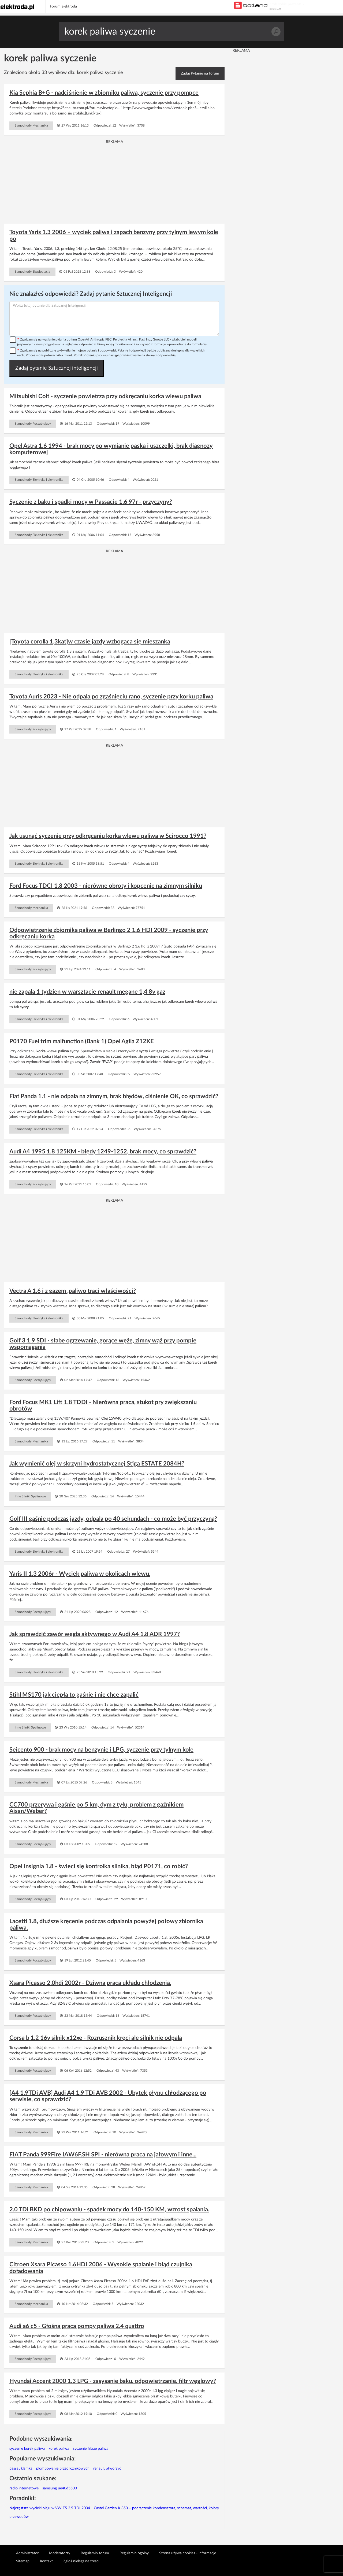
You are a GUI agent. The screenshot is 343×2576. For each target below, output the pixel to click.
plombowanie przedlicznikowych (63, 2468)
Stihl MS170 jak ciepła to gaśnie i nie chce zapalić (74, 1695)
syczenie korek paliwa (27, 2449)
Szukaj (276, 31)
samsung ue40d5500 (59, 2488)
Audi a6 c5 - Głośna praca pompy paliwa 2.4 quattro (76, 2326)
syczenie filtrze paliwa (90, 2449)
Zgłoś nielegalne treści (81, 2561)
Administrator (27, 2553)
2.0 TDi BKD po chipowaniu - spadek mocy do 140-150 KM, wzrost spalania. (109, 2209)
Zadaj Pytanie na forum (200, 73)
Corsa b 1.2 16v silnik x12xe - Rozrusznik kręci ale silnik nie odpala (95, 2038)
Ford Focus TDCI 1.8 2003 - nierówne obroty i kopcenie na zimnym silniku (105, 886)
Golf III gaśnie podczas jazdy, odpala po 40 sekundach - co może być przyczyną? (113, 1519)
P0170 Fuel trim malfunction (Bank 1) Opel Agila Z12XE (81, 1041)
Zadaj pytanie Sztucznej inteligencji (56, 368)
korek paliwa (59, 2449)
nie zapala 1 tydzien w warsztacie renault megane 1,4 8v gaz (87, 992)
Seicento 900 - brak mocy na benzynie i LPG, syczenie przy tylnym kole (101, 1750)
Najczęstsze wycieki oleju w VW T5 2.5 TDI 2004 (49, 2508)
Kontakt (46, 2561)
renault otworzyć (107, 2468)
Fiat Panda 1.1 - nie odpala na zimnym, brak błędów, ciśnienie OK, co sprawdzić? (113, 1096)
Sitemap (22, 2561)
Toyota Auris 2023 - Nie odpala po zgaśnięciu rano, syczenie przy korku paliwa (111, 696)
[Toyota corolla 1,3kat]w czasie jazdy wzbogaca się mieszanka (89, 642)
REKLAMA (275, 9)
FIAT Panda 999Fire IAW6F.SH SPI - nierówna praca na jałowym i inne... (102, 2154)
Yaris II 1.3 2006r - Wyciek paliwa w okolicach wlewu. (79, 1574)
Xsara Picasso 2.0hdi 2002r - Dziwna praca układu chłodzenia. (90, 1983)
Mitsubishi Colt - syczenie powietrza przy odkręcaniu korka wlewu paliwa (105, 396)
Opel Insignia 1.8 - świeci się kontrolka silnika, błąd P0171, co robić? (98, 1866)
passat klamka (20, 2468)
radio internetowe (24, 2488)
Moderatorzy (59, 2553)
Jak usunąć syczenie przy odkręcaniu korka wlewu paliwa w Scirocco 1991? (107, 836)
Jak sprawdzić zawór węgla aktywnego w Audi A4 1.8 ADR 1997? (94, 1634)
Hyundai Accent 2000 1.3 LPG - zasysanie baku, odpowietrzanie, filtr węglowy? (112, 2381)
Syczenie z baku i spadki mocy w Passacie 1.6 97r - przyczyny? (90, 502)
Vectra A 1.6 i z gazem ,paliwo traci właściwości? (72, 1291)
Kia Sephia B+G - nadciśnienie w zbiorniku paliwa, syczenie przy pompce (104, 93)
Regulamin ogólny (134, 2553)
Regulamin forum (95, 2553)
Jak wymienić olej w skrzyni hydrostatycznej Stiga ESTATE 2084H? (96, 1464)
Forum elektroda (63, 6)
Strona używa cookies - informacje (187, 2553)
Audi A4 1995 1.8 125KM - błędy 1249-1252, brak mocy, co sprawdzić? (102, 1151)
